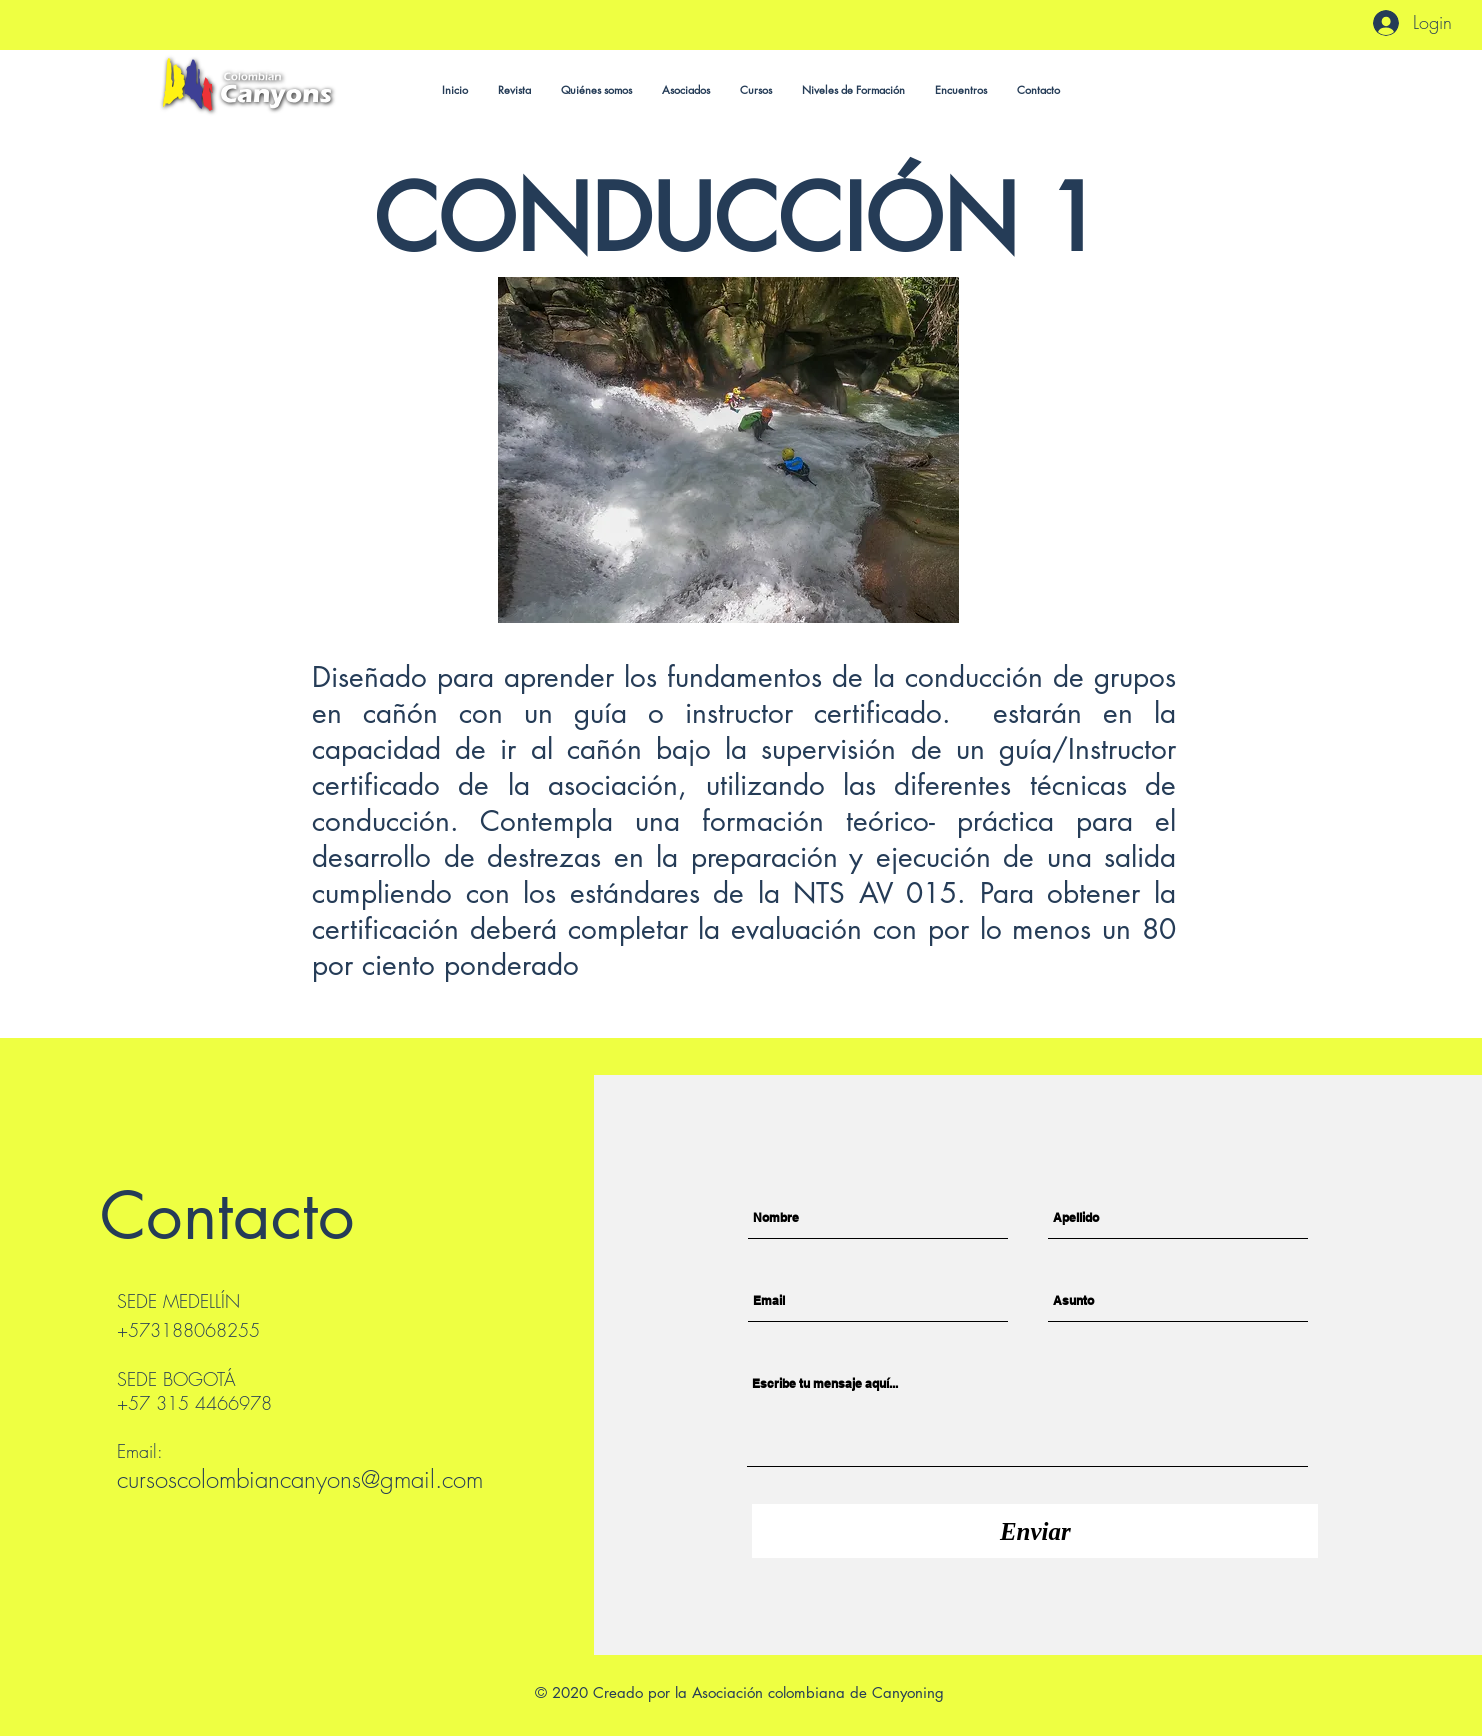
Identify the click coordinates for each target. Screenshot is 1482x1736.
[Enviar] (1035, 1531)
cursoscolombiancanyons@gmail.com (300, 1479)
